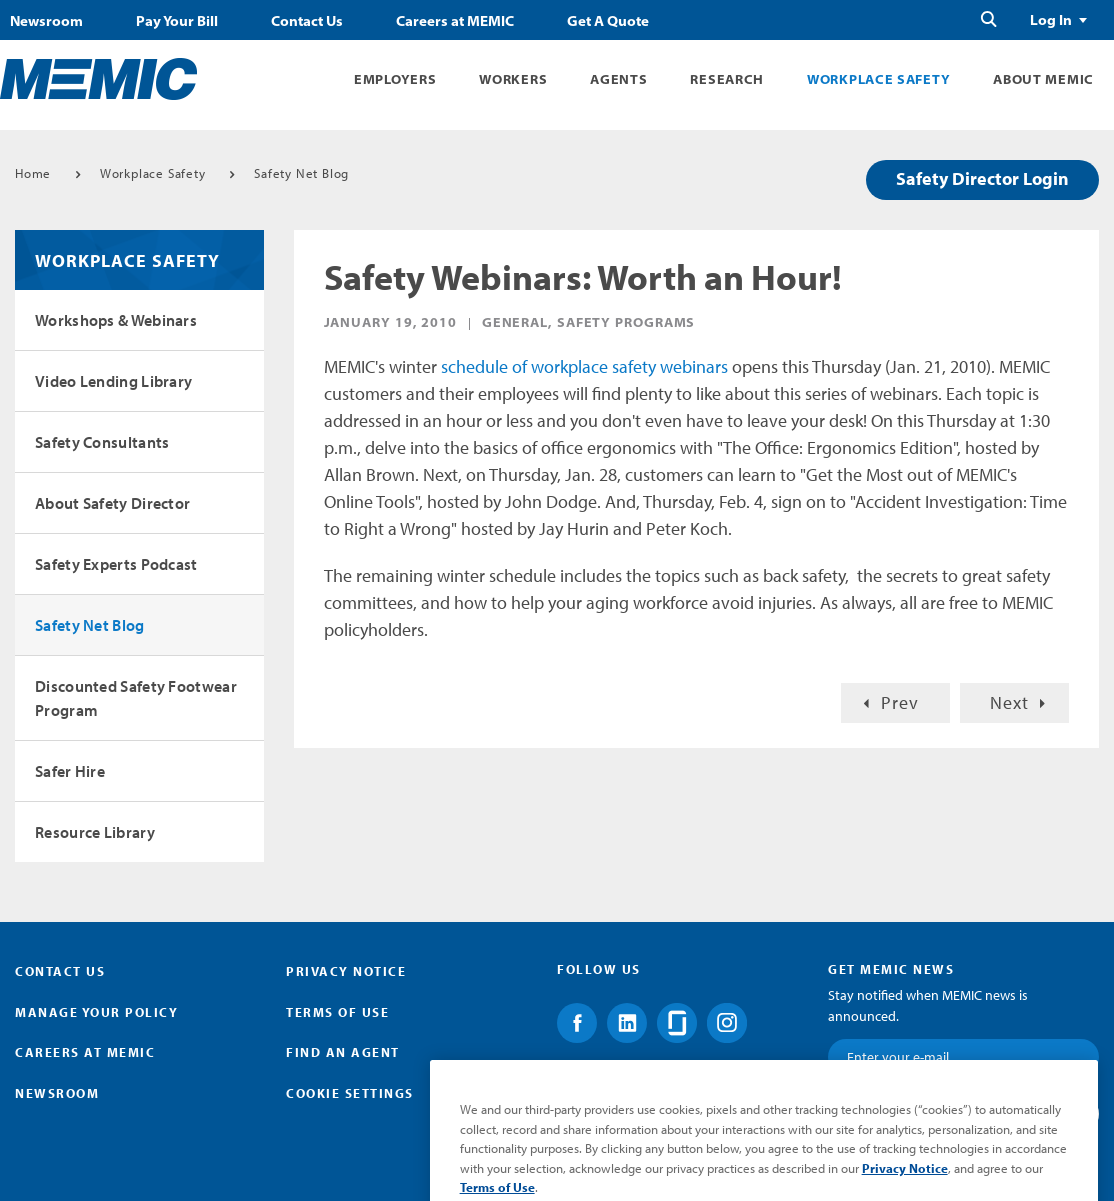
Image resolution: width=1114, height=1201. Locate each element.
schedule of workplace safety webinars (584, 366)
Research (727, 79)
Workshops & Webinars (116, 320)
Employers (395, 79)
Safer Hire (70, 771)
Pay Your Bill (177, 21)
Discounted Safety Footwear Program (136, 698)
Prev (900, 702)
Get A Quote (608, 21)
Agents (618, 79)
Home (33, 173)
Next (1009, 702)
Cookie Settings (350, 1093)
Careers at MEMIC (455, 21)
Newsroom (46, 21)
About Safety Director (112, 503)
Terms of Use (337, 1012)
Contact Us (307, 21)
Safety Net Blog (301, 173)
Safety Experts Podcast (116, 564)
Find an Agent (343, 1052)
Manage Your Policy (96, 1012)
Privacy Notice (346, 971)
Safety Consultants (102, 442)
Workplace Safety (878, 79)
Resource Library (95, 832)
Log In (1051, 20)
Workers (513, 79)
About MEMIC (1043, 79)
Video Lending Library (113, 381)
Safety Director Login (982, 178)
